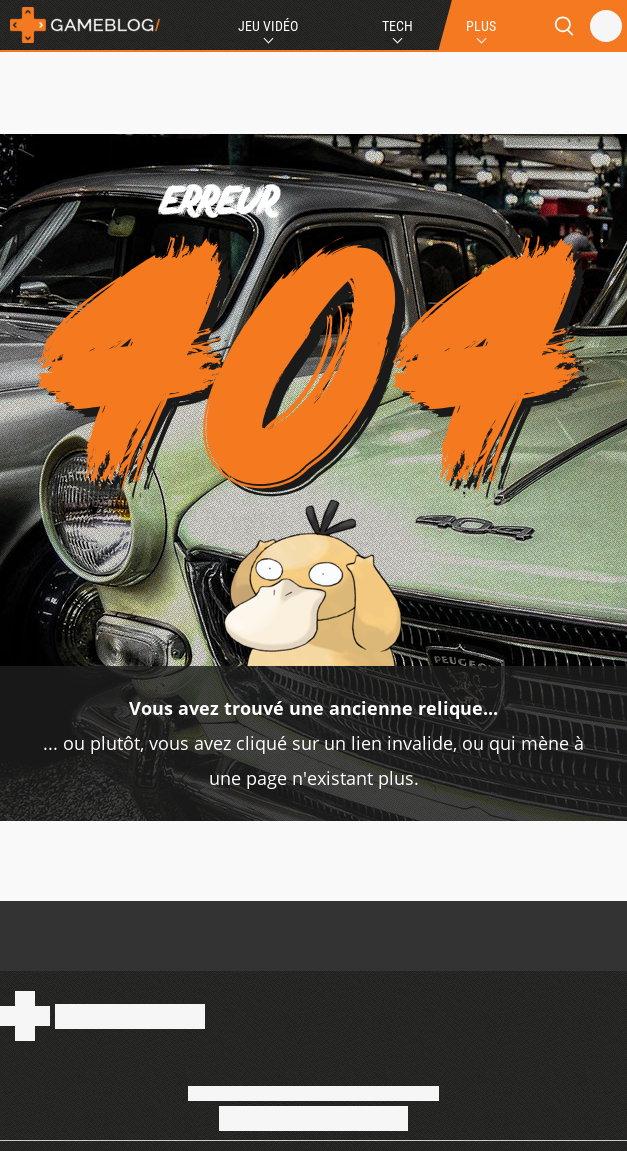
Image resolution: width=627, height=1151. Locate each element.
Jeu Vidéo (268, 26)
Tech (397, 26)
